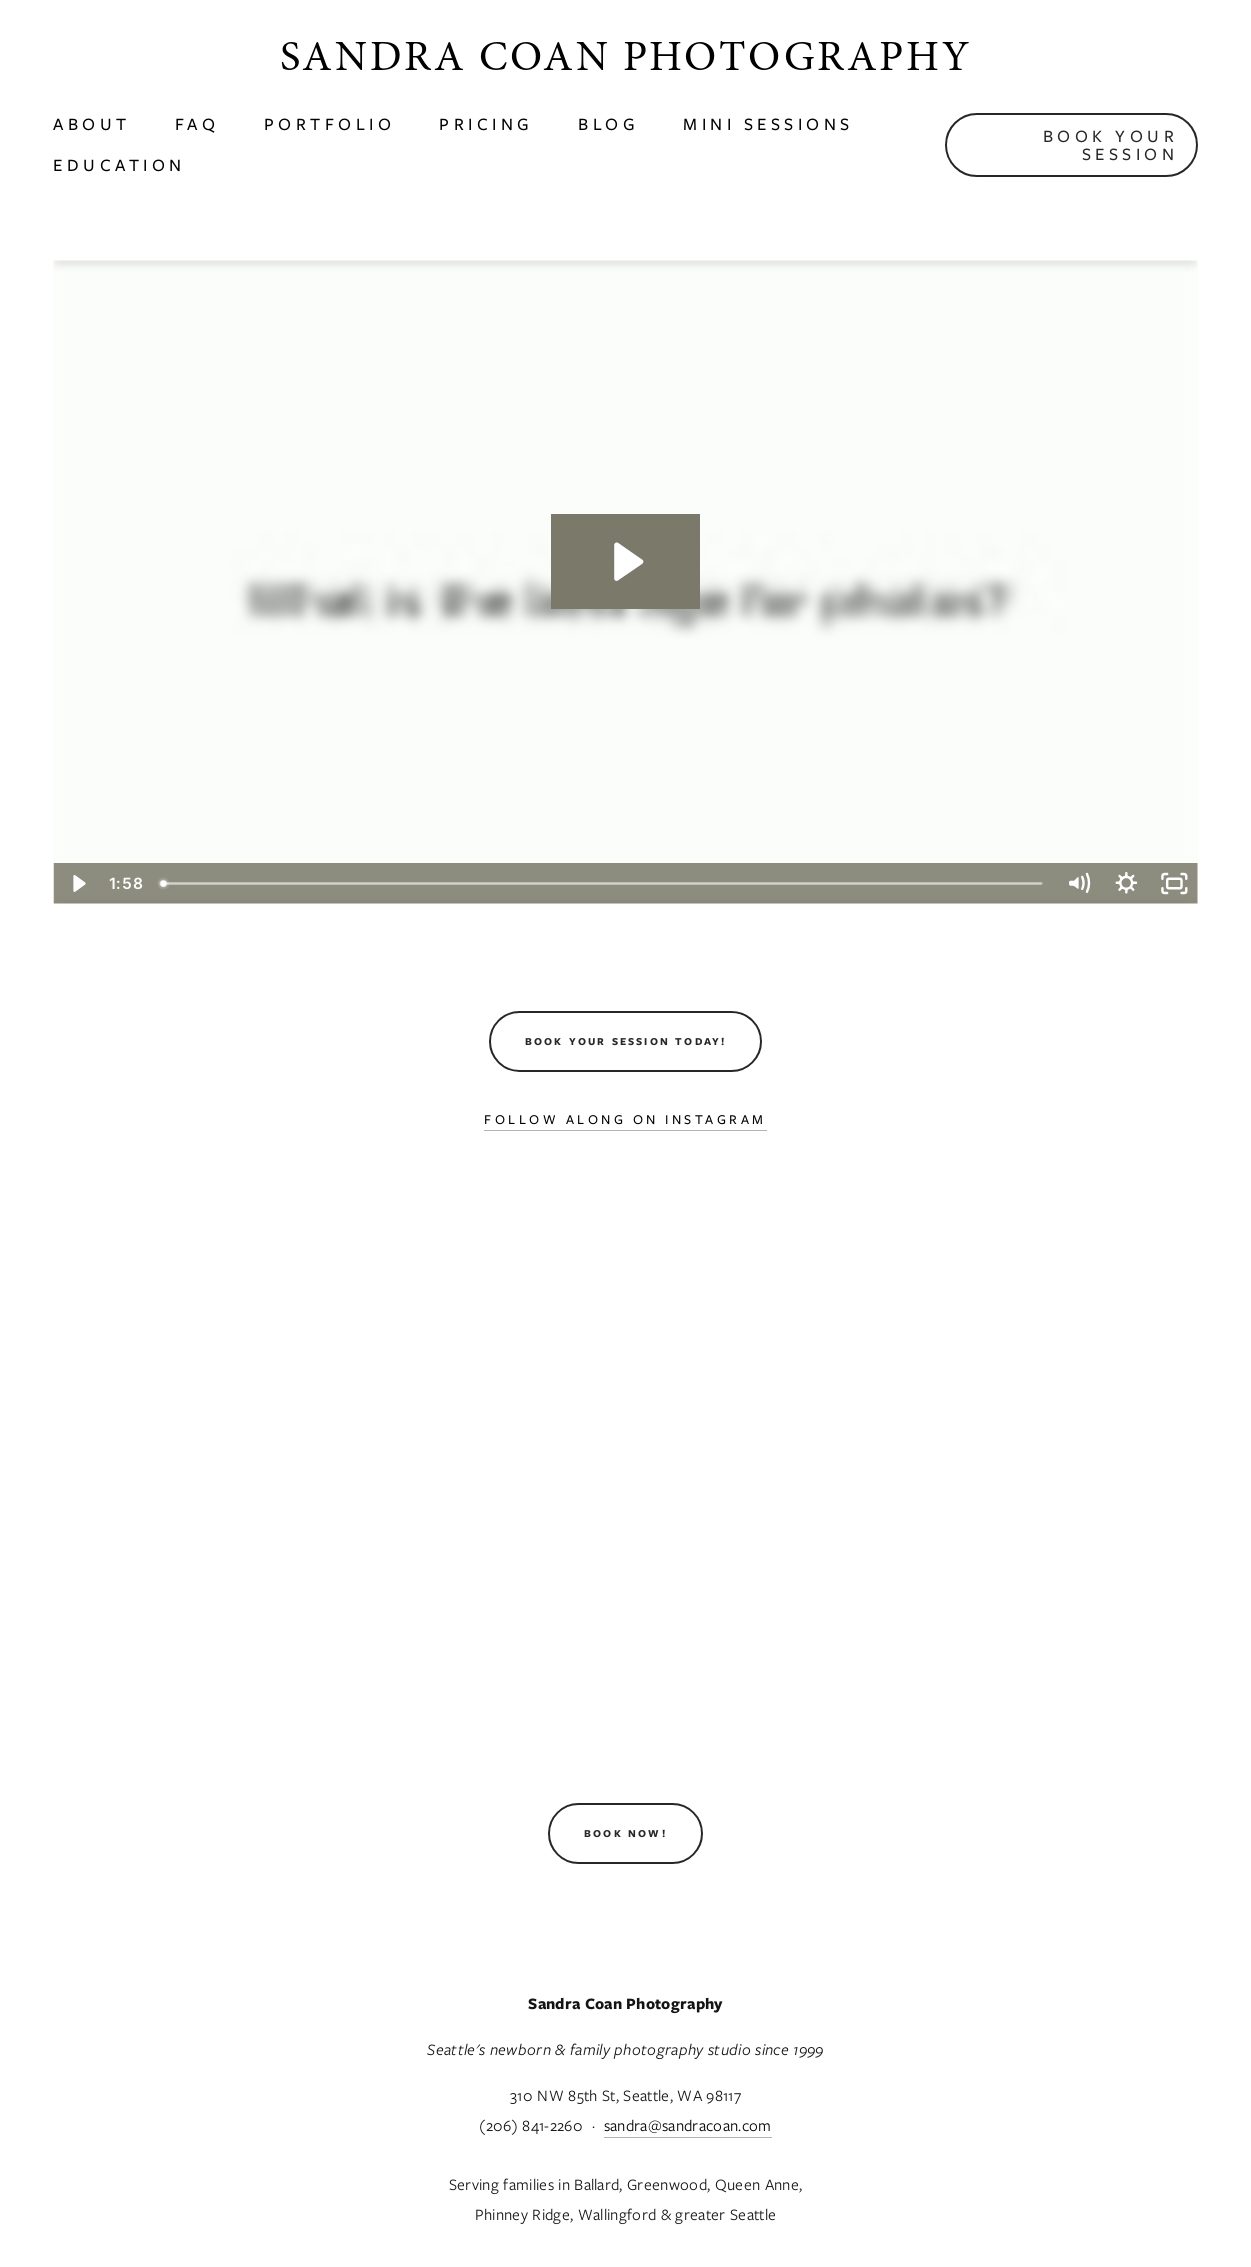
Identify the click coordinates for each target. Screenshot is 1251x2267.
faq (197, 124)
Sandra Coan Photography (625, 56)
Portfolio (330, 124)
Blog (608, 124)
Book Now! (625, 1833)
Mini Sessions (768, 124)
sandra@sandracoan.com (688, 2125)
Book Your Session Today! (626, 1041)
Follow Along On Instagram (625, 1119)
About (92, 124)
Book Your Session (1111, 145)
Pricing (486, 124)
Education (119, 165)
